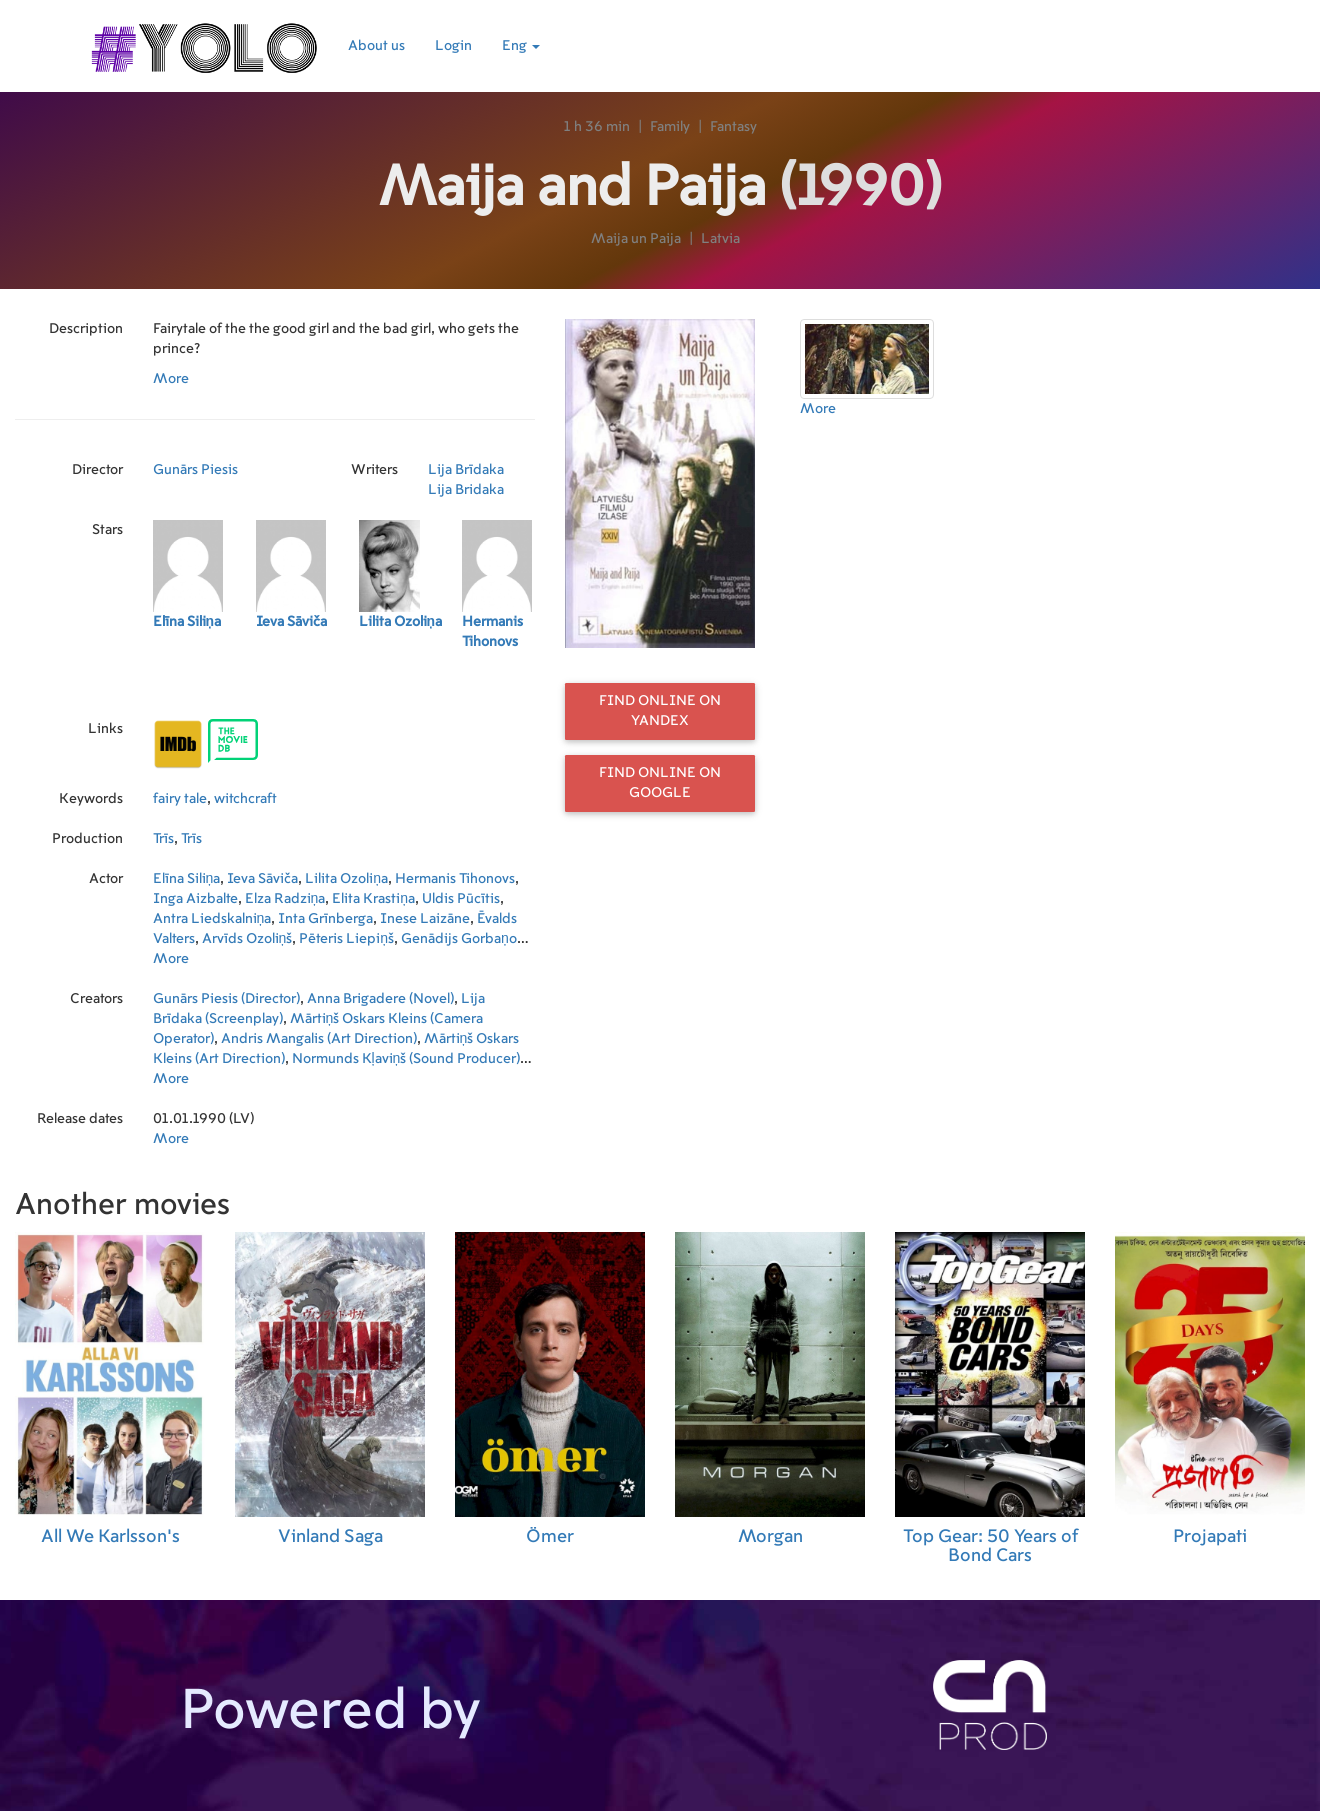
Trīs (163, 839)
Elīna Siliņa (187, 879)
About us (376, 46)
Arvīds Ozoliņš (247, 939)
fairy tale (180, 799)
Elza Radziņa (285, 899)
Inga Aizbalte (195, 899)
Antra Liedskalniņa (212, 919)
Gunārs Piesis (195, 470)
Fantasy (733, 127)
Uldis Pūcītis (461, 899)
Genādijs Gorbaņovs (465, 939)
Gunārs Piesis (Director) (226, 999)
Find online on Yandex (660, 711)
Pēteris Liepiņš (346, 939)
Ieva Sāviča (262, 879)
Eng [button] (521, 46)
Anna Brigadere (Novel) (380, 999)
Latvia (720, 239)
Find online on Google (660, 783)
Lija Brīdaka (466, 470)
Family (670, 127)
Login (453, 46)
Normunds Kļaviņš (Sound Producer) (406, 1059)
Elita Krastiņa (373, 899)
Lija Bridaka (466, 490)
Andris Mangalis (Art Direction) (319, 1039)
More (171, 379)
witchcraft (245, 799)
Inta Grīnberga (325, 919)
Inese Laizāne (425, 919)
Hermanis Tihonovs (455, 879)
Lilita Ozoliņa (346, 879)
